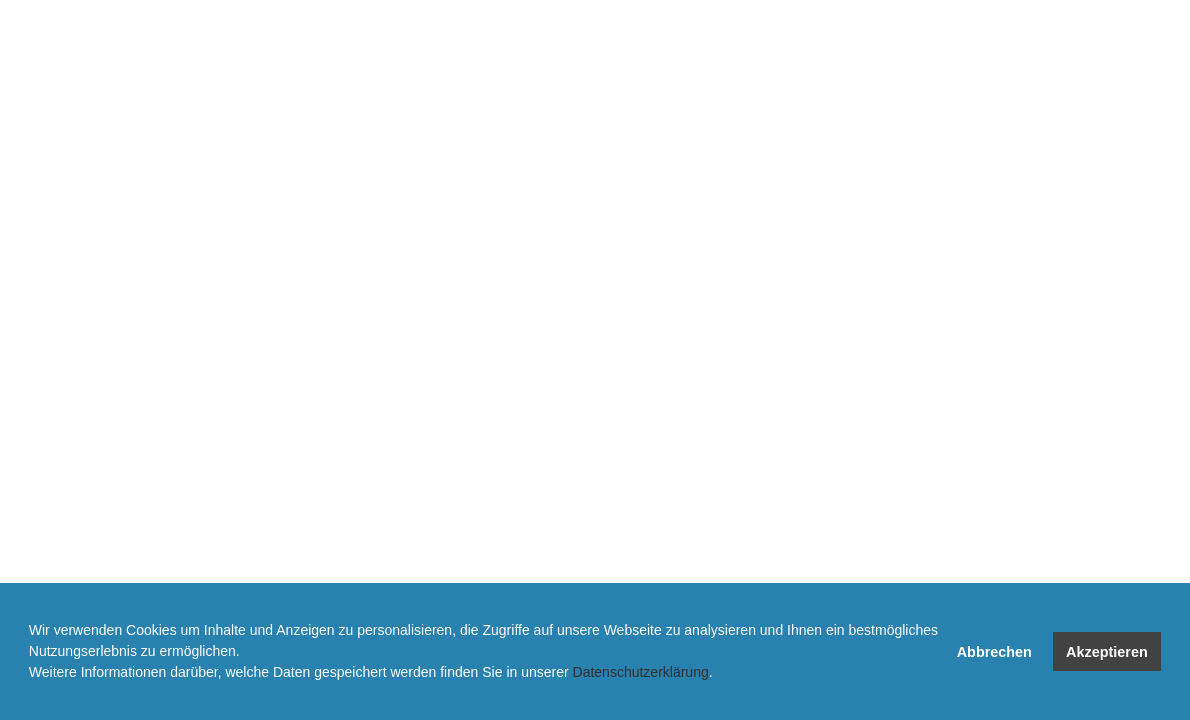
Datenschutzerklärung (641, 672)
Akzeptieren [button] (1107, 652)
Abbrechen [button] (994, 652)
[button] (32, 695)
